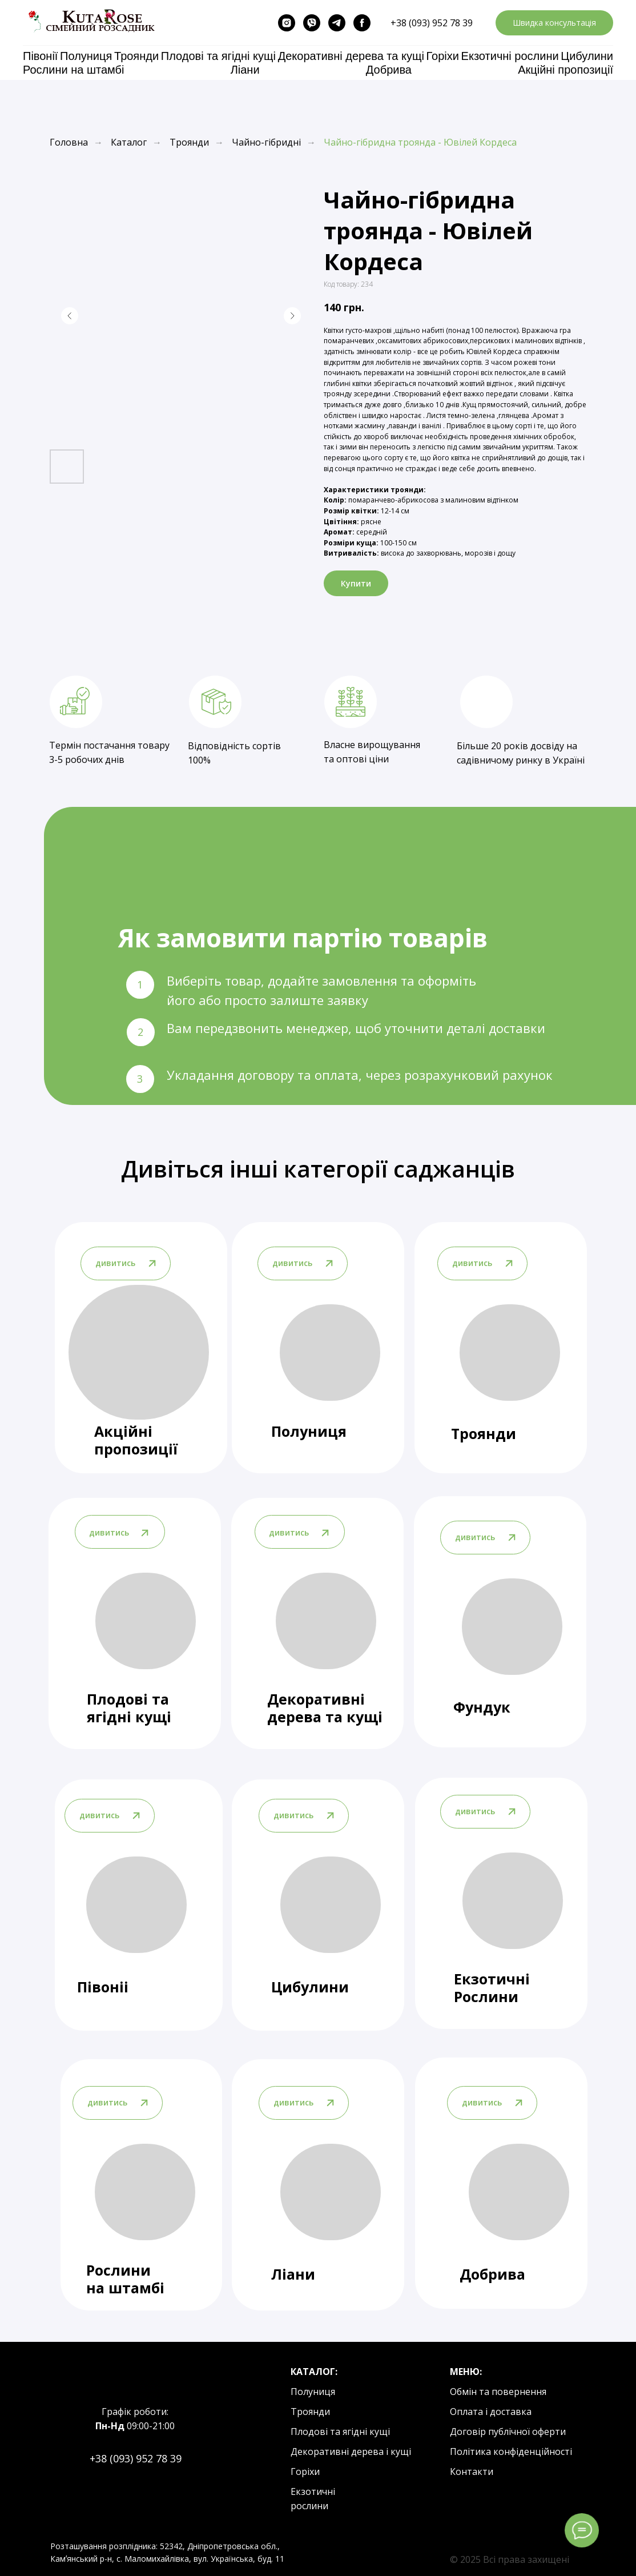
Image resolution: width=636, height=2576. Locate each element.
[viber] (311, 22)
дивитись (475, 1537)
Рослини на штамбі (73, 69)
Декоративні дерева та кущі (351, 56)
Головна (69, 142)
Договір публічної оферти (508, 2431)
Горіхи (442, 56)
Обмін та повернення (498, 2391)
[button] (554, 23)
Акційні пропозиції (565, 69)
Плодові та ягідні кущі (218, 56)
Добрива (389, 69)
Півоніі (102, 1986)
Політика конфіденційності (511, 2451)
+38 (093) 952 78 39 (432, 23)
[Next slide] (292, 315)
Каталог (129, 142)
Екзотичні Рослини (492, 1987)
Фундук (481, 1707)
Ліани (245, 69)
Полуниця (86, 56)
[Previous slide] (69, 315)
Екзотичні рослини (510, 56)
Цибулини (587, 56)
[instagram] (286, 22)
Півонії (40, 56)
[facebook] (362, 22)
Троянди (136, 56)
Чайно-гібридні (266, 142)
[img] (512, 1626)
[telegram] (336, 22)
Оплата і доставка (491, 2411)
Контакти (471, 2471)
